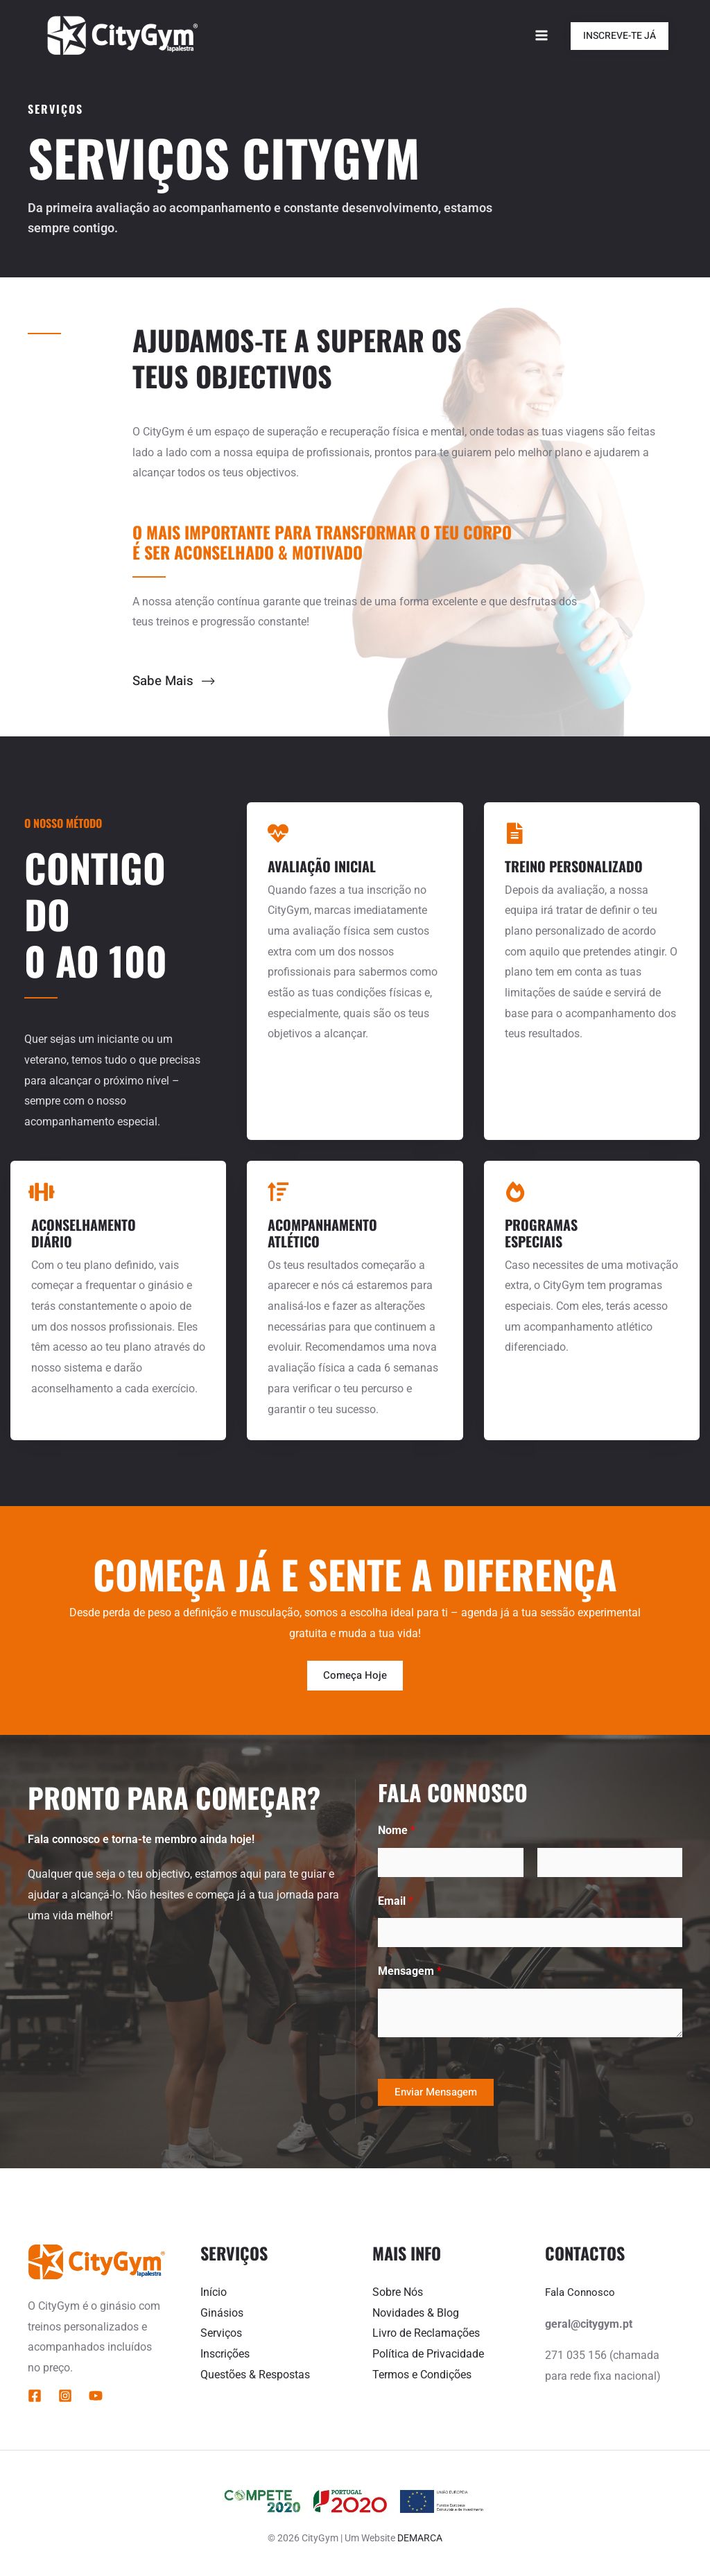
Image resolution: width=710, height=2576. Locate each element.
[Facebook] (35, 2397)
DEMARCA (419, 2539)
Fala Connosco (581, 2292)
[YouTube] (96, 2397)
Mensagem (410, 1972)
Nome (396, 1831)
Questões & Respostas (255, 2375)
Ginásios (221, 2313)
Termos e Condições (421, 2375)
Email (395, 1901)
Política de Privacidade (428, 2354)
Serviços (221, 2334)
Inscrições (225, 2354)
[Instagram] (65, 2397)
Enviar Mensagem (436, 2092)
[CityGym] (121, 35)
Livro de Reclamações (426, 2334)
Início (213, 2292)
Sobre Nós (397, 2292)
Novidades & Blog (415, 2313)
